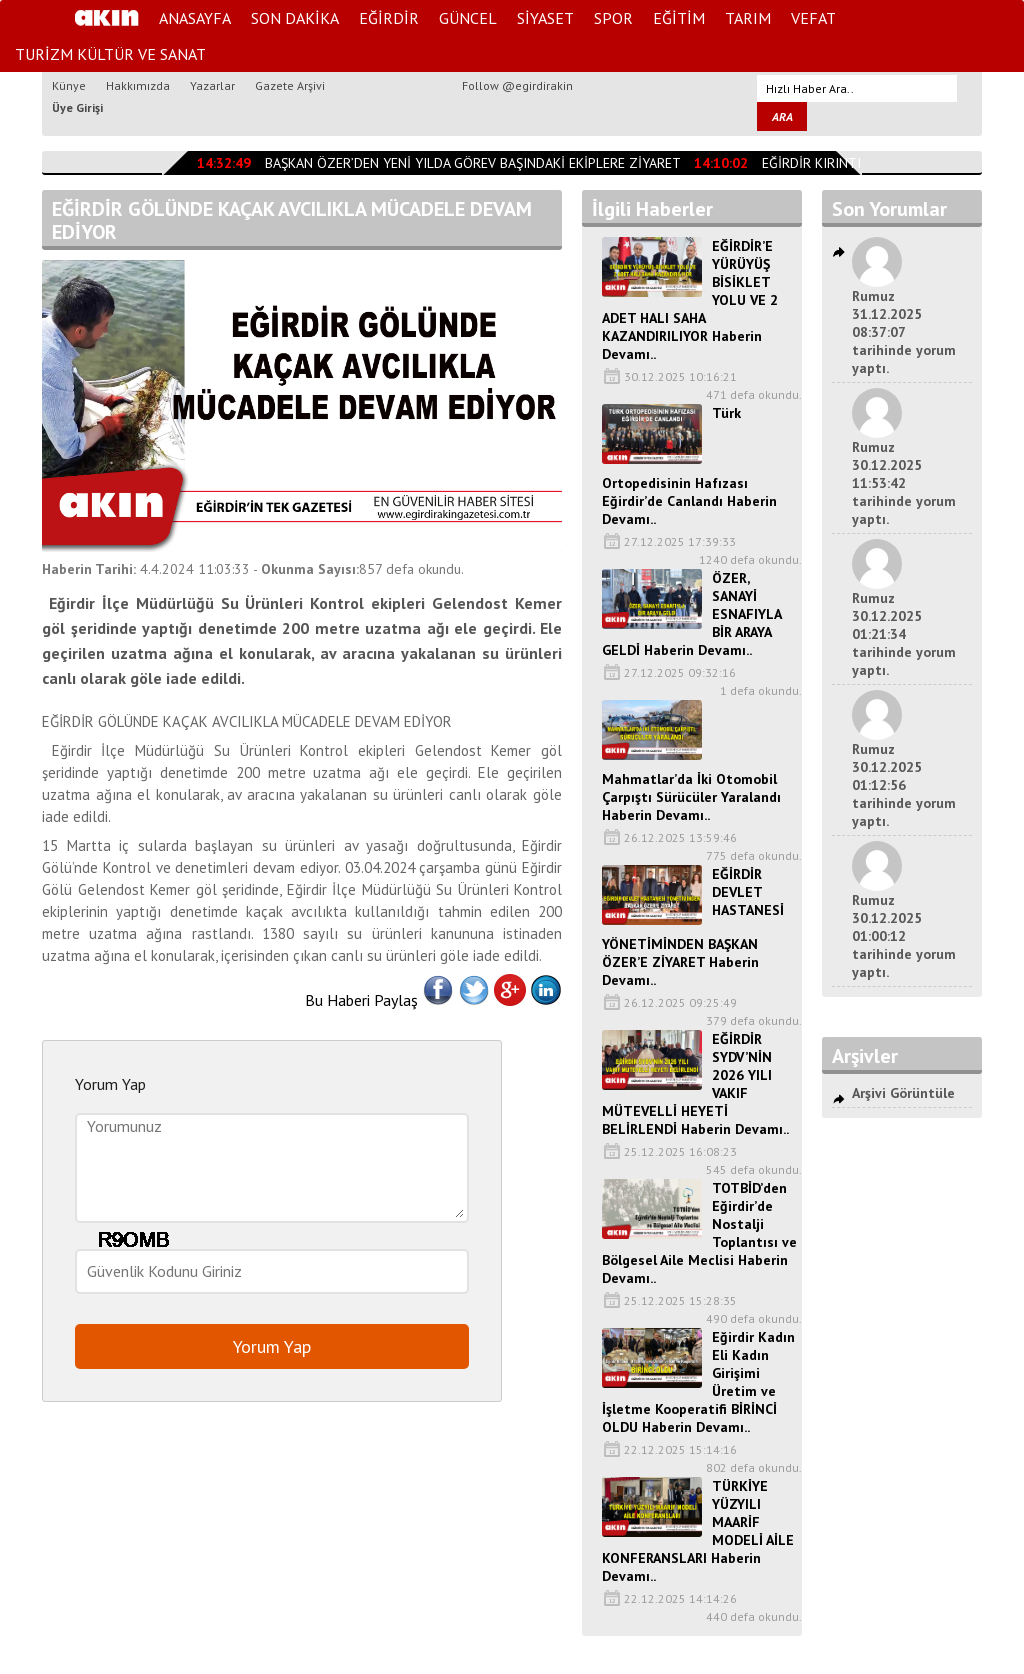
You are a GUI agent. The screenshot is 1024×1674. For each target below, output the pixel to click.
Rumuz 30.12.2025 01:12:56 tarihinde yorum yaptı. (904, 785)
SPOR (613, 18)
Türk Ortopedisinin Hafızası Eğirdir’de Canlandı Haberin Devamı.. (689, 466)
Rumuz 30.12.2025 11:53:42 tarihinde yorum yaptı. (904, 483)
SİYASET (545, 18)
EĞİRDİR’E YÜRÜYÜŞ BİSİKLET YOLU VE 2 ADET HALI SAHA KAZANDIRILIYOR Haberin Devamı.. (690, 300)
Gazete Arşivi (290, 85)
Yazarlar (212, 85)
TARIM (748, 18)
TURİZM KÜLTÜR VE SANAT (110, 54)
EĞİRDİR (389, 18)
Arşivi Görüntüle (903, 1093)
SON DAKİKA (295, 18)
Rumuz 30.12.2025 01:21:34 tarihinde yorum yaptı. (904, 634)
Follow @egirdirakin (517, 85)
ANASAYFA (195, 18)
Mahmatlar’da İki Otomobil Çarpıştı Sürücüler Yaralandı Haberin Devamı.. (691, 797)
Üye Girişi (77, 107)
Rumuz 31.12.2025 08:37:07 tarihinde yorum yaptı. (904, 332)
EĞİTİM (679, 18)
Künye (69, 85)
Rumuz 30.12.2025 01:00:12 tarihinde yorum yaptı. (904, 936)
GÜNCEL (468, 18)
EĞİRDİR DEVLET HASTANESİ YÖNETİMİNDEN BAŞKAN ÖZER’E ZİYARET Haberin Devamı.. (693, 927)
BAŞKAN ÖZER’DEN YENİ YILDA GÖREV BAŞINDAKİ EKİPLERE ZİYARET (472, 163)
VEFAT (813, 18)
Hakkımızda (138, 85)
